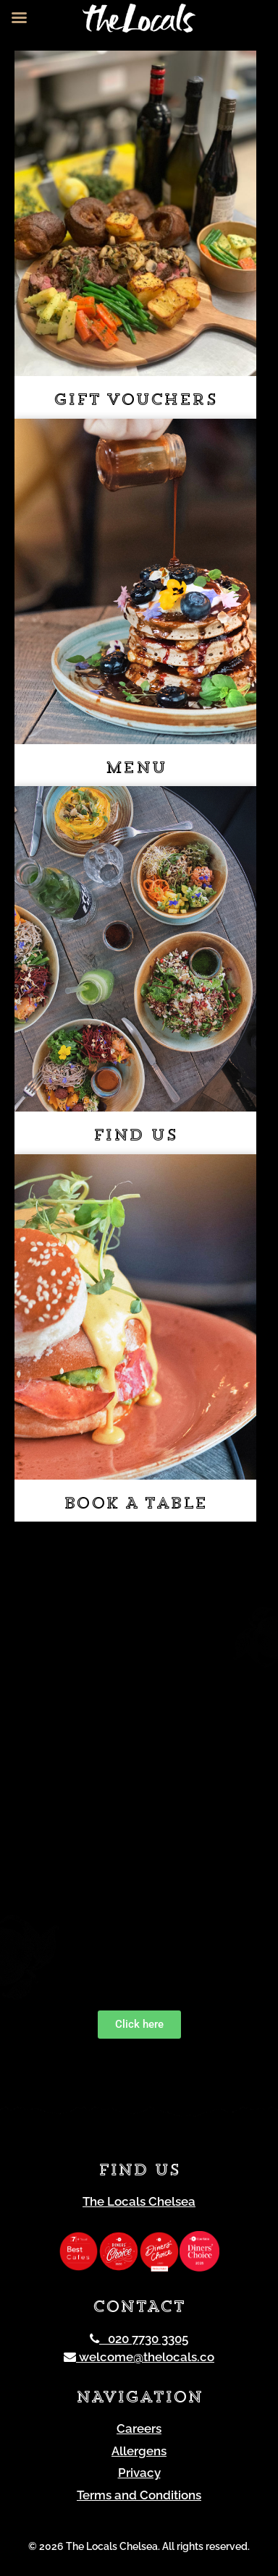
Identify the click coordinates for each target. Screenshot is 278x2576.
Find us (135, 1136)
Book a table (136, 1504)
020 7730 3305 (139, 2339)
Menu (136, 769)
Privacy (139, 2472)
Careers (139, 2428)
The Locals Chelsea (139, 2201)
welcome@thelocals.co (139, 2357)
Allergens (139, 2451)
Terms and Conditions (139, 2495)
